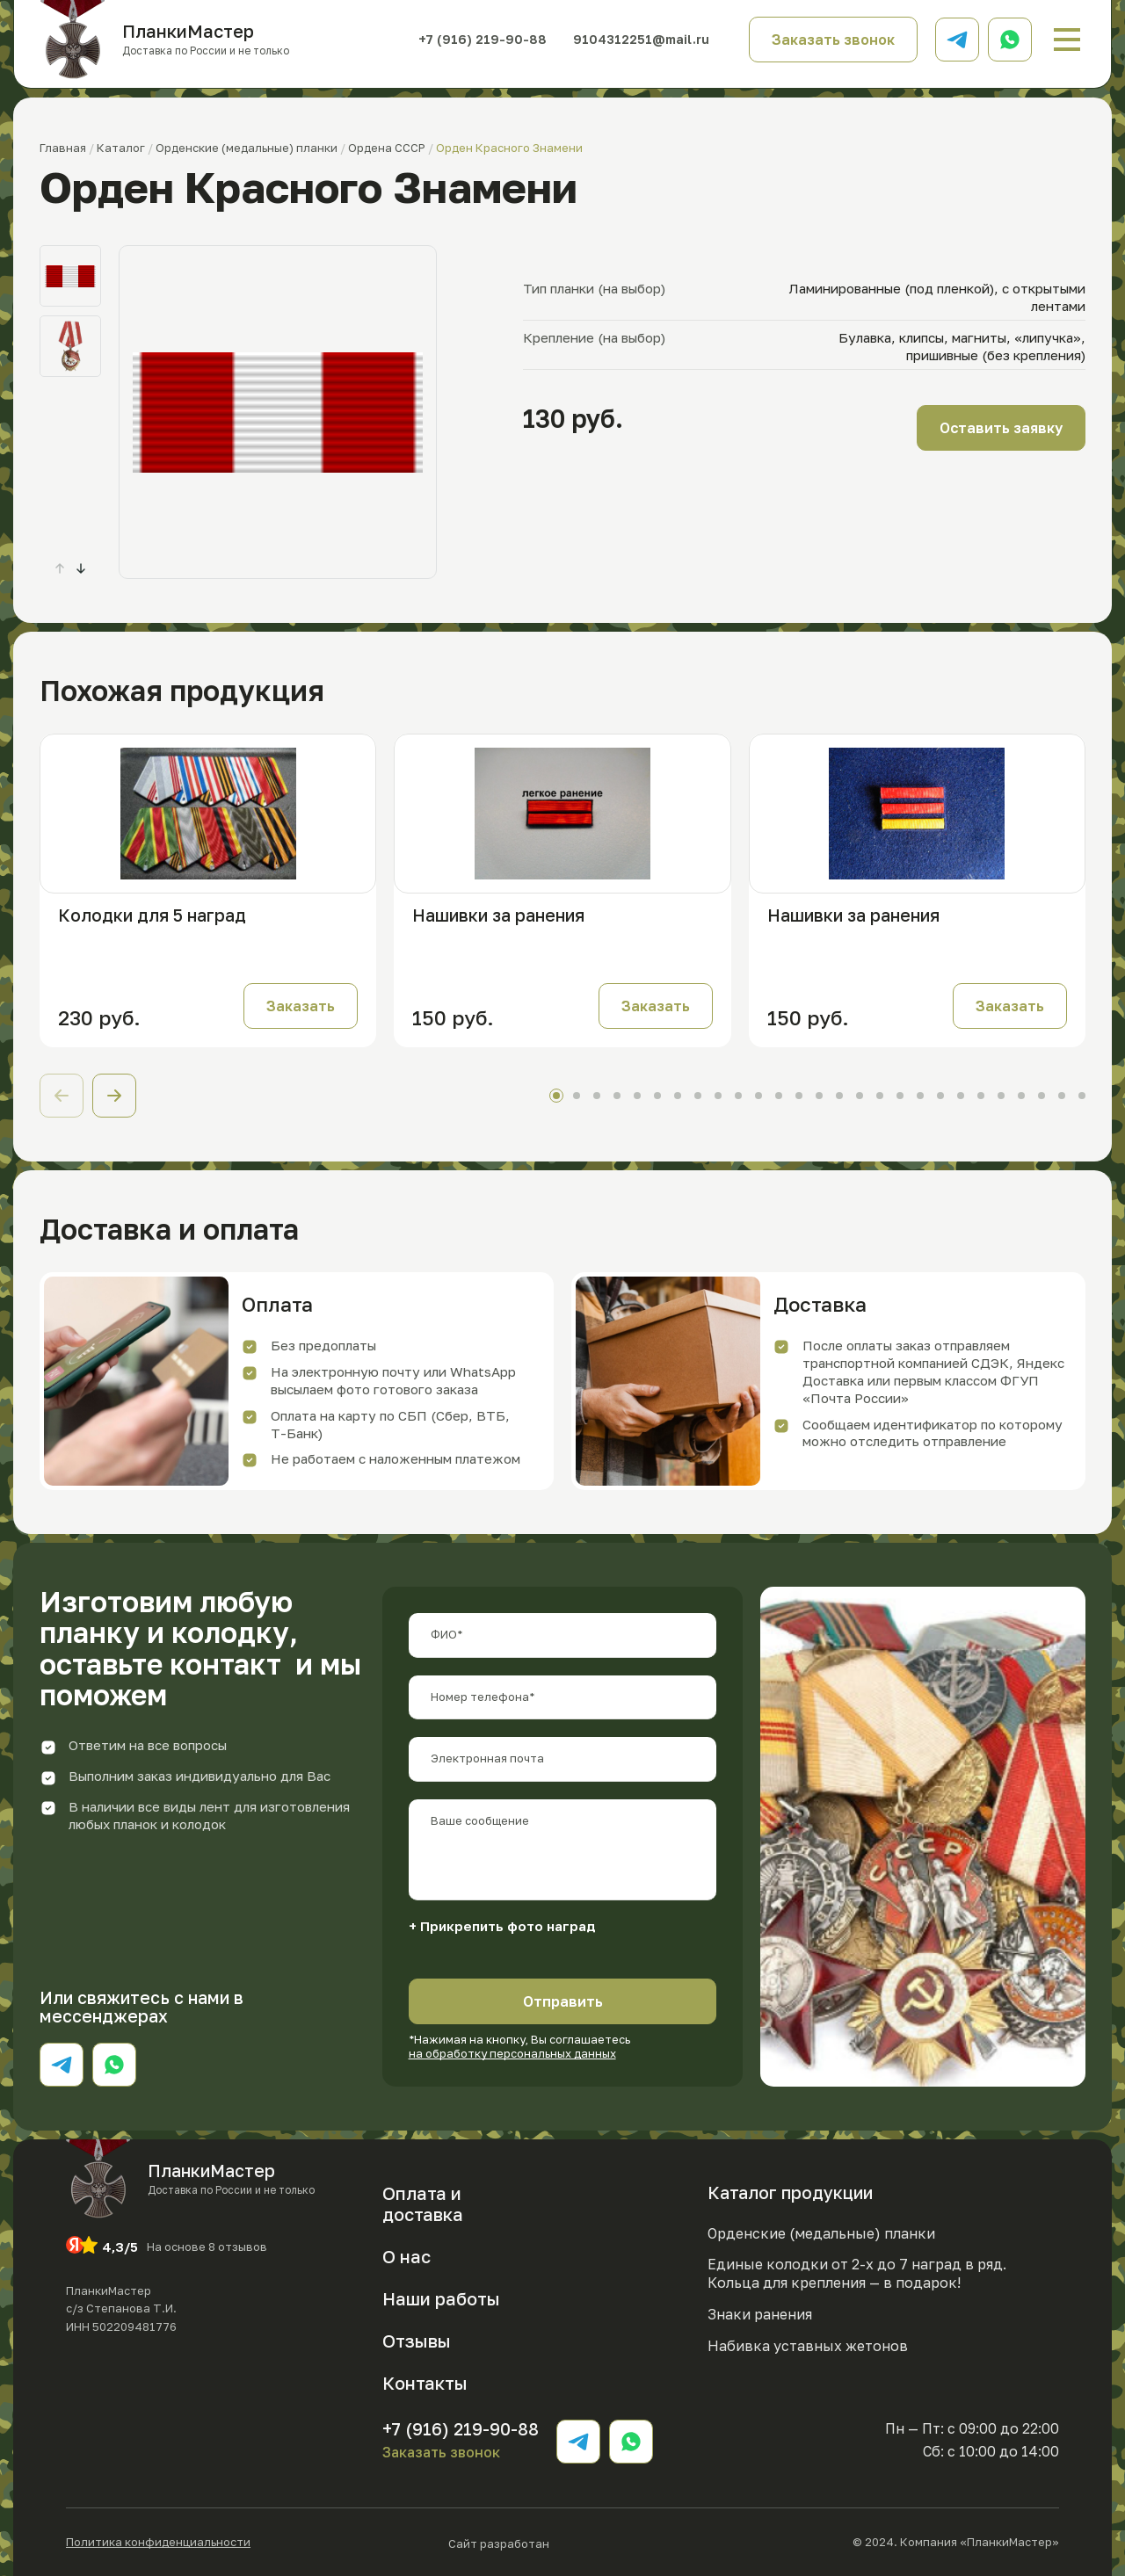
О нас (406, 2256)
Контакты (425, 2382)
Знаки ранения (760, 2314)
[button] (80, 568)
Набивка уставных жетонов (808, 2346)
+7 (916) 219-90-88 (482, 40)
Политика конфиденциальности (158, 2542)
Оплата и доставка (422, 2203)
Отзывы (416, 2340)
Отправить (563, 2001)
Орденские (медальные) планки (821, 2233)
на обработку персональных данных (512, 2053)
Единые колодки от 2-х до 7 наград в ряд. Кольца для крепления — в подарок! (857, 2273)
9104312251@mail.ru (641, 39)
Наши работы (441, 2298)
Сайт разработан (552, 2542)
